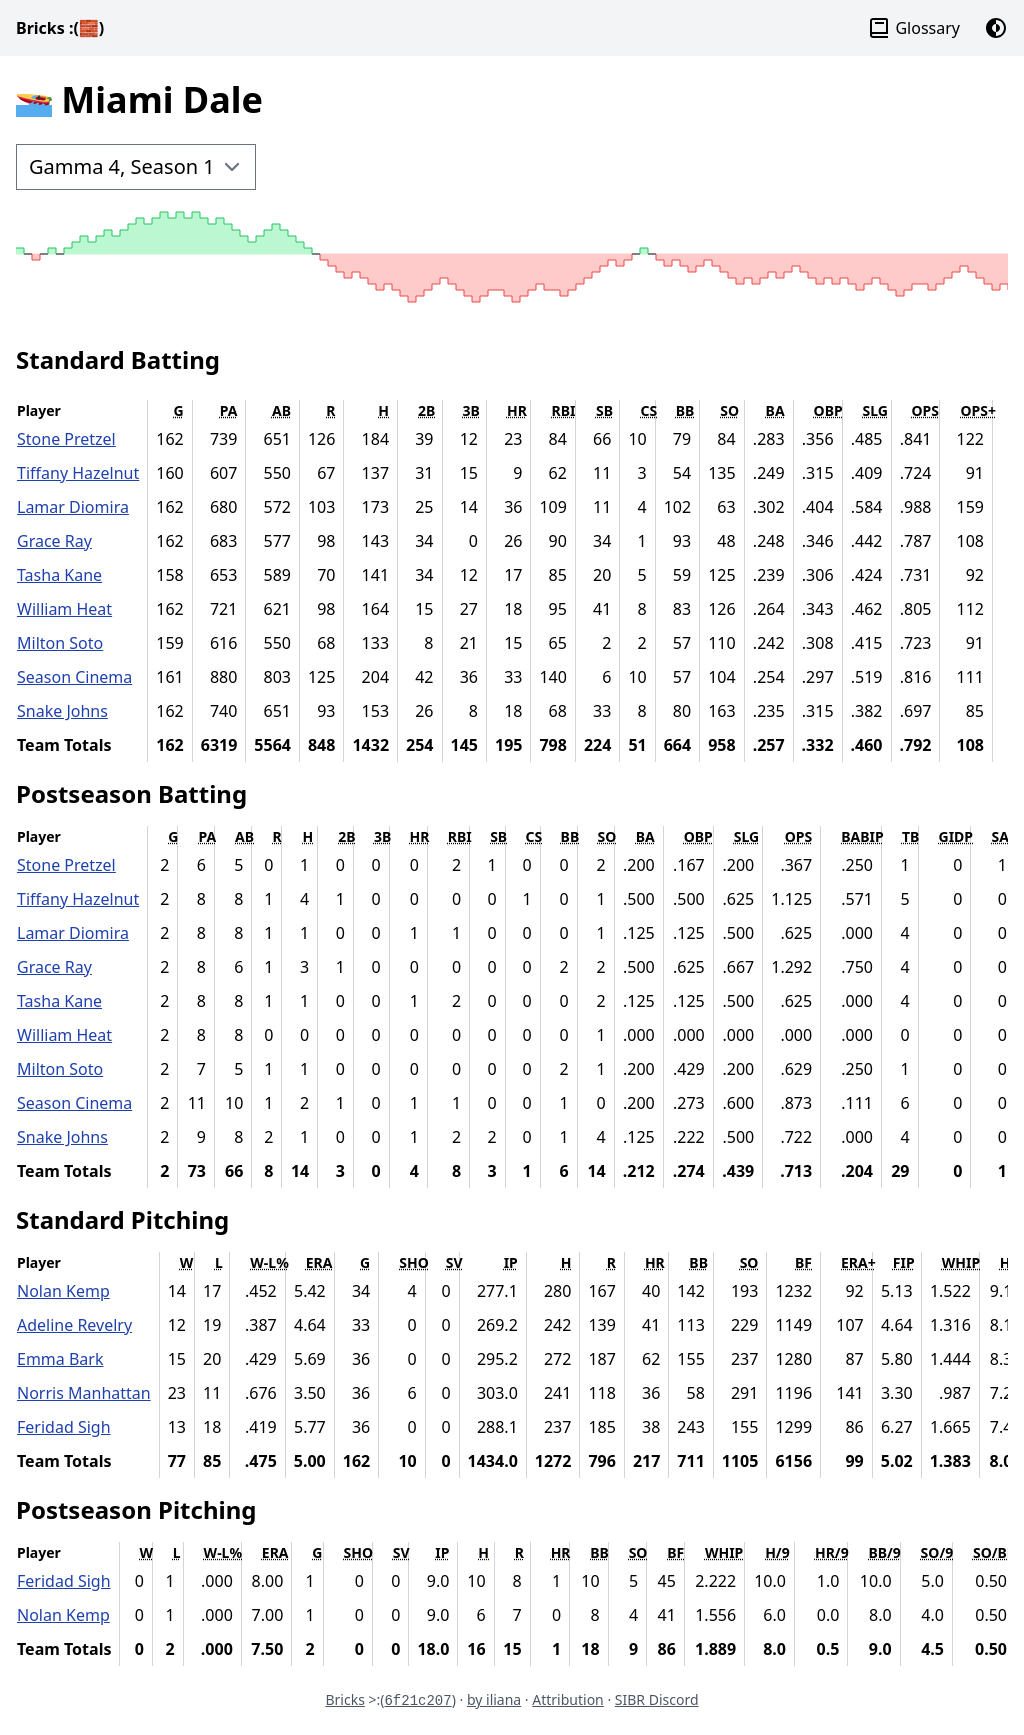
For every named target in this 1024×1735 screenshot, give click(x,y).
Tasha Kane (59, 575)
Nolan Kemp (63, 1291)
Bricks (60, 28)
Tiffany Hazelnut (78, 473)
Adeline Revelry (74, 1325)
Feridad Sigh (64, 1427)
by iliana (494, 1699)
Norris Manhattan (84, 1393)
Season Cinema (74, 677)
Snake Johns (62, 711)
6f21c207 (417, 1701)
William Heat (64, 609)
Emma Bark (60, 1359)
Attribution (568, 1699)
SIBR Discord (657, 1699)
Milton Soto (60, 643)
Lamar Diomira (73, 507)
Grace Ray (54, 541)
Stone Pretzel (66, 439)
